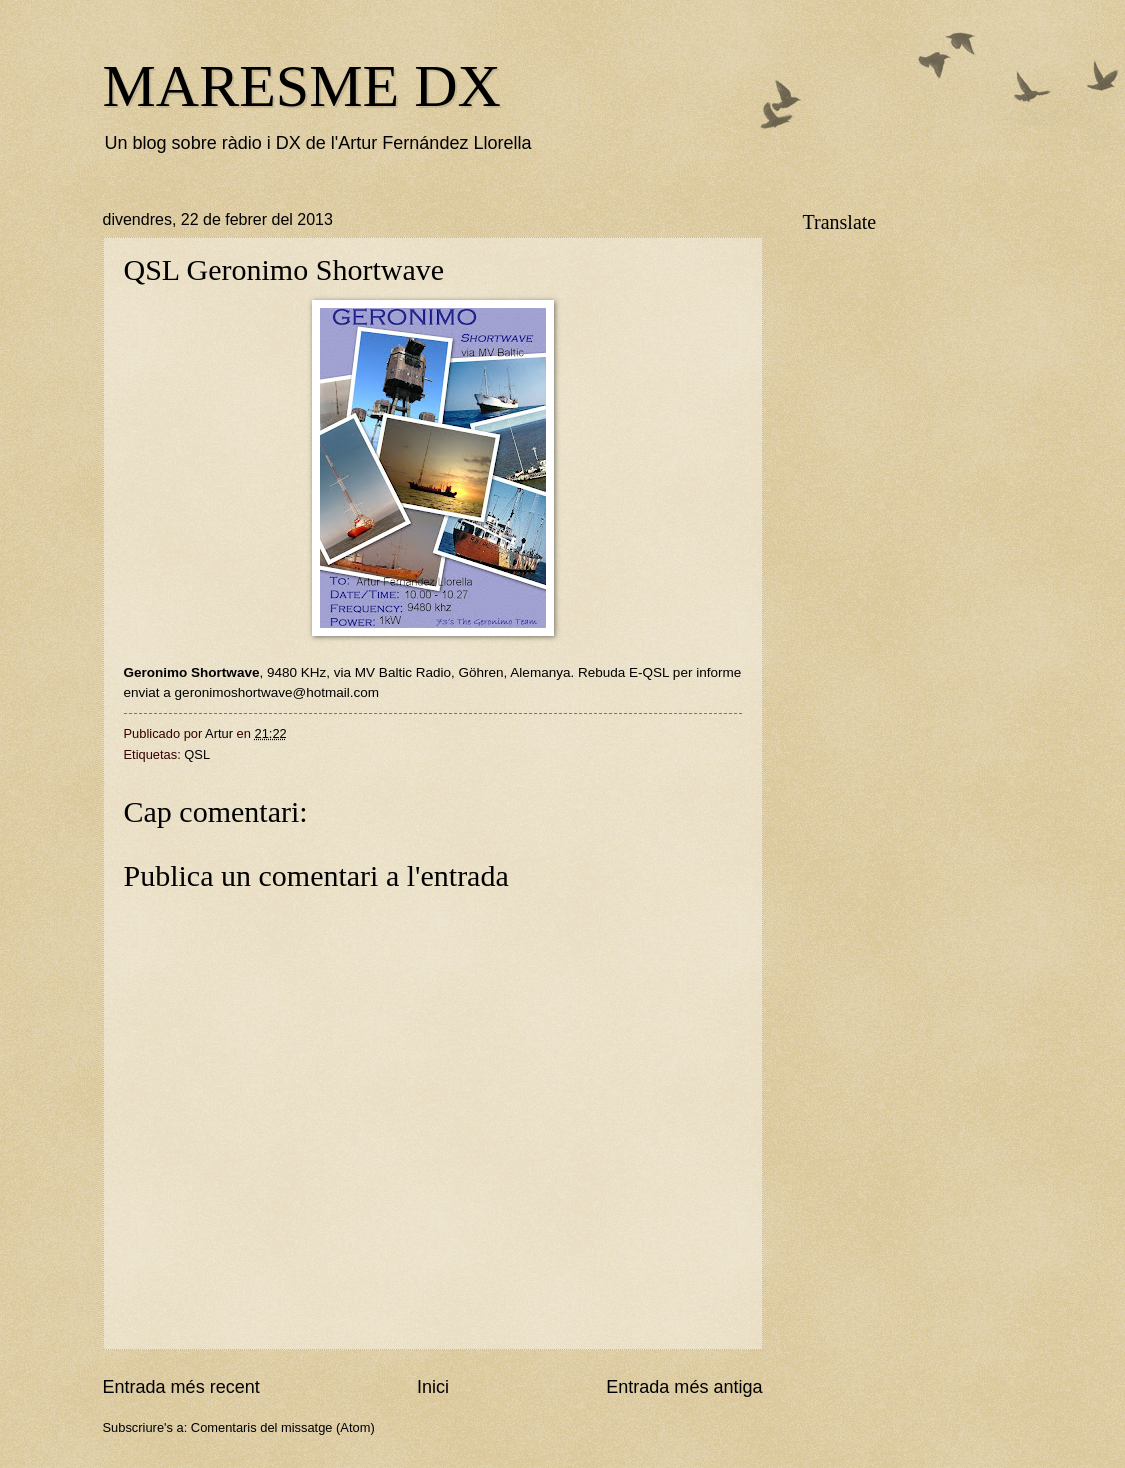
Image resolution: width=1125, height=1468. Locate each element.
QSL (197, 754)
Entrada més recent (181, 1387)
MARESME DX (302, 86)
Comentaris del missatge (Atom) (283, 1427)
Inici (433, 1387)
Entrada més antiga (684, 1387)
